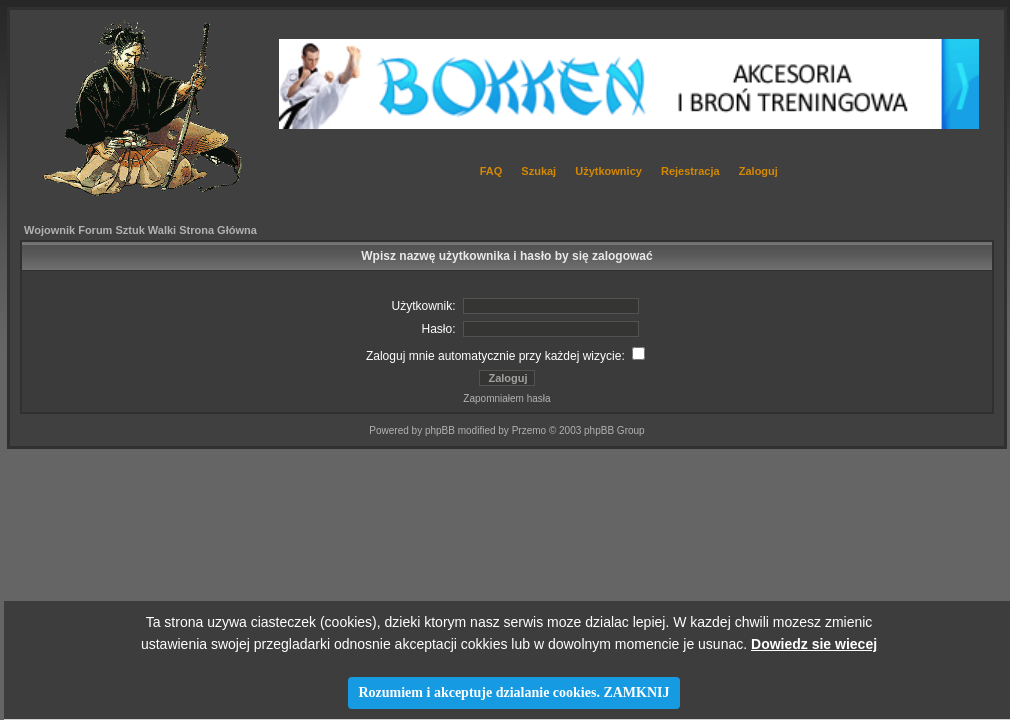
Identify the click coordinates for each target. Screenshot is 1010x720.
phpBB (440, 430)
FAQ (491, 171)
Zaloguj (758, 171)
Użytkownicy (608, 171)
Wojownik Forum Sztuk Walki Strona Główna (140, 230)
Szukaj (538, 171)
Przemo (529, 430)
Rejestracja (690, 171)
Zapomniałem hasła (506, 398)
